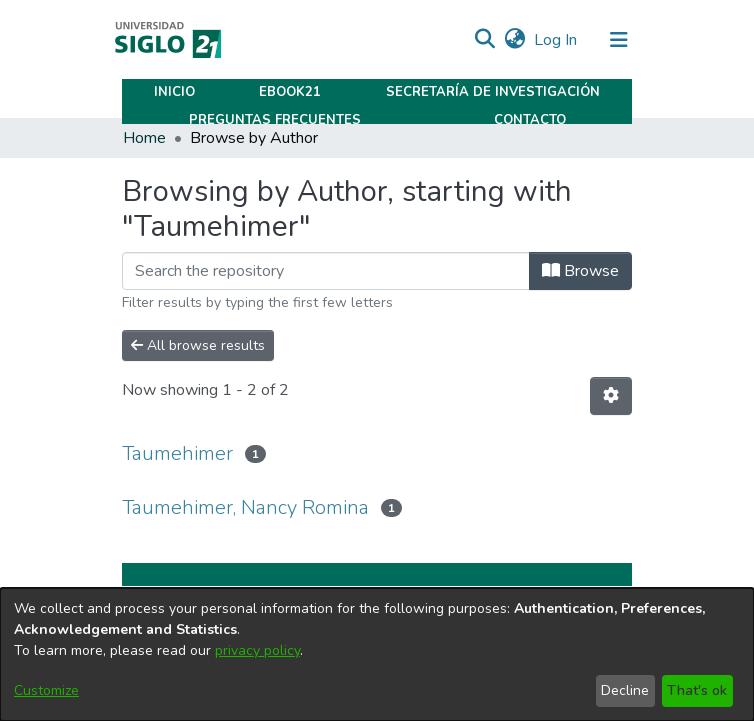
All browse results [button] (198, 345)
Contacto (530, 120)
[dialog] (377, 654)
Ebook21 (290, 92)
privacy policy (257, 650)
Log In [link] (556, 40)
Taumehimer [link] (177, 453)
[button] (484, 40)
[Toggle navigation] (619, 40)
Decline (625, 690)
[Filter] (326, 271)
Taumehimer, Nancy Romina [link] (245, 507)
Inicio (174, 92)
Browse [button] (580, 271)
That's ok (697, 690)
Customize (46, 690)
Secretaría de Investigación (493, 92)
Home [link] (144, 138)
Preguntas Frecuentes (275, 120)
